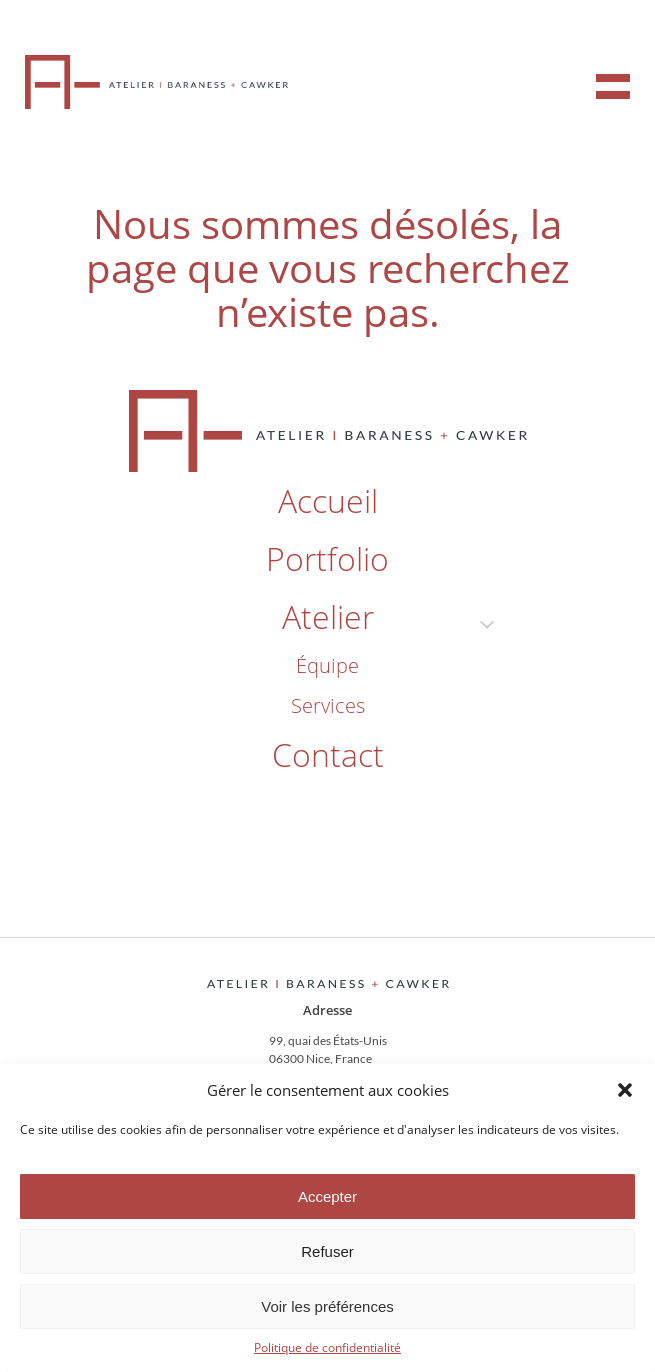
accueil (328, 500)
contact (328, 754)
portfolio (327, 558)
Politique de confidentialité (327, 1347)
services (328, 705)
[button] (625, 1090)
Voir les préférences (327, 1306)
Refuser (327, 1251)
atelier (328, 616)
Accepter (327, 1196)
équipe (327, 665)
